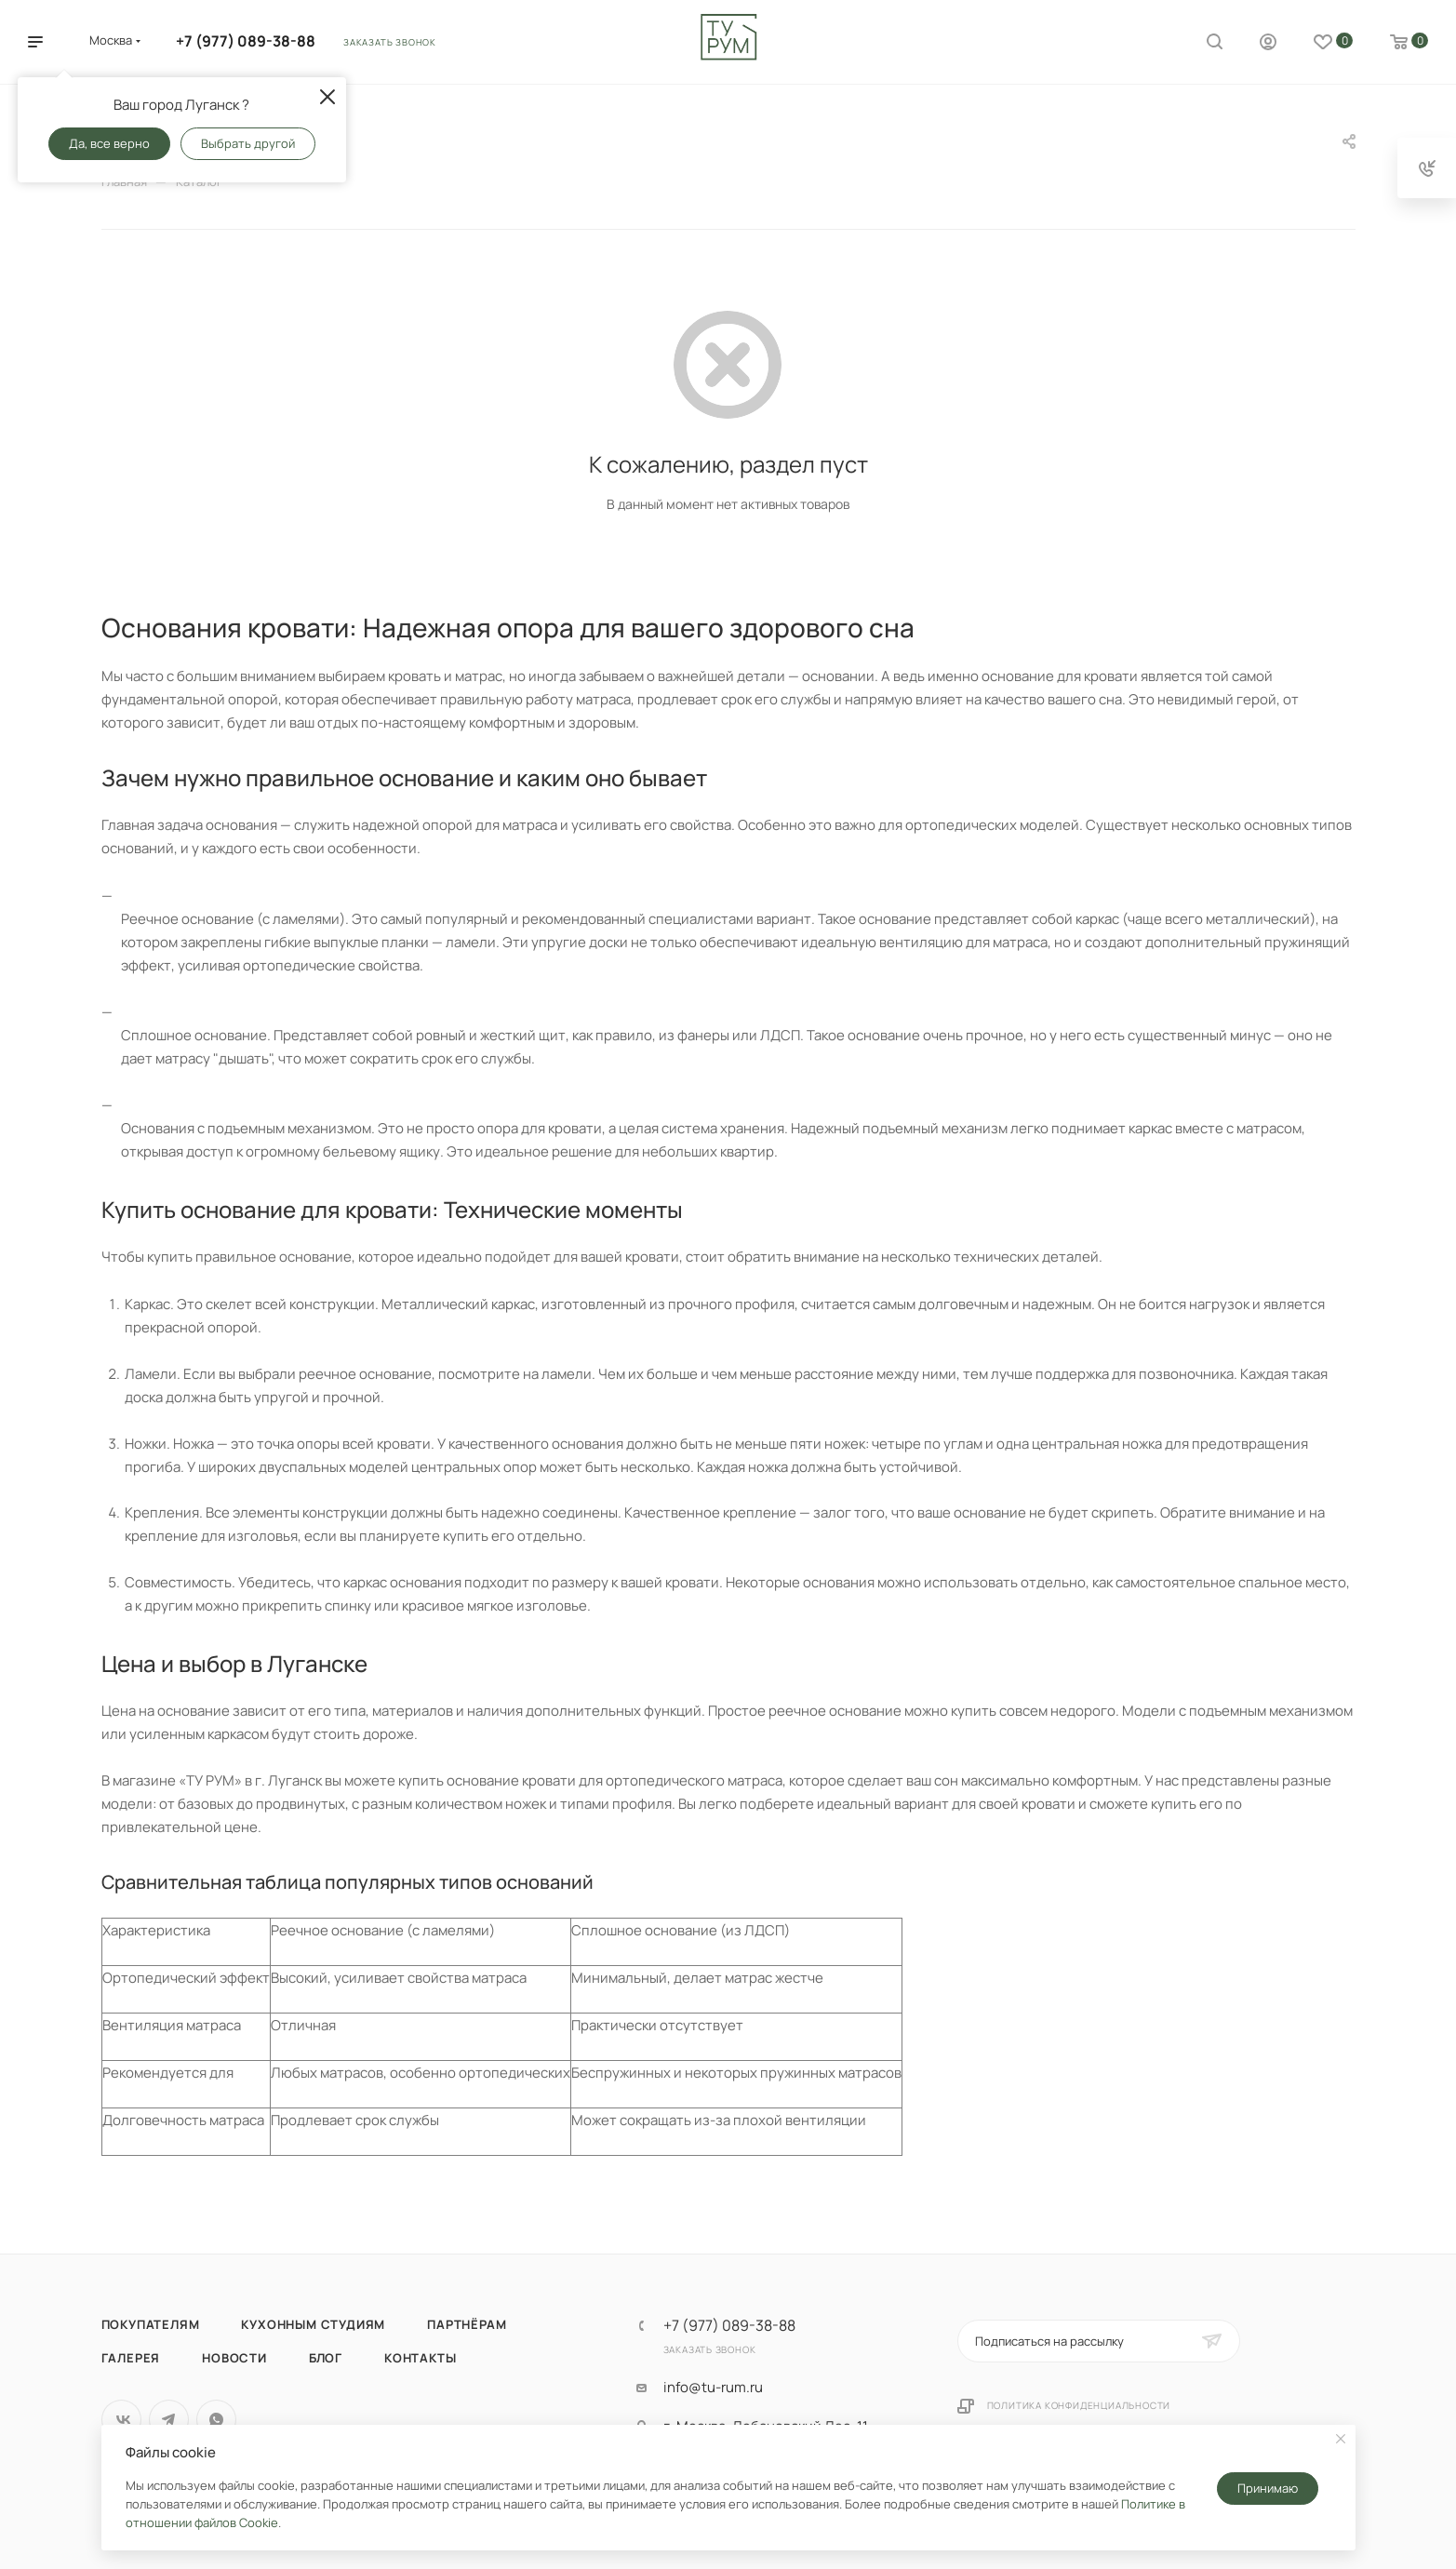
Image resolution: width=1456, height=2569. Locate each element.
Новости (234, 2357)
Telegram (169, 2420)
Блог (325, 2357)
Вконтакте (121, 2420)
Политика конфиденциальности (1079, 2405)
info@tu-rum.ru (713, 2387)
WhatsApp (216, 2420)
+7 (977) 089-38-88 (245, 41)
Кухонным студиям (313, 2324)
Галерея (131, 2357)
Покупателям (150, 2324)
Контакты (420, 2357)
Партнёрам (466, 2324)
